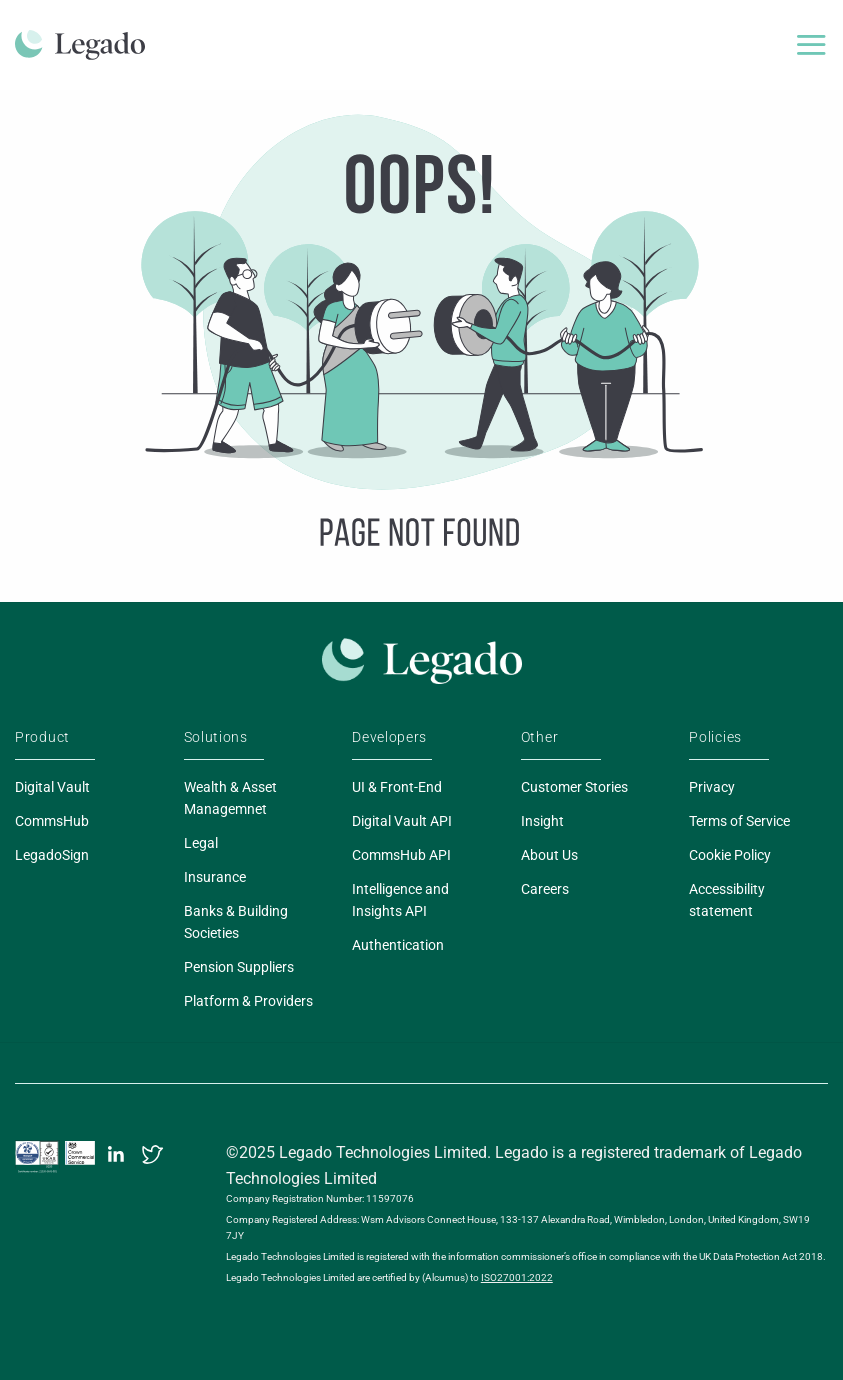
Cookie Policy (730, 855)
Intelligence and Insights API (400, 900)
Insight (542, 821)
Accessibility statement (727, 900)
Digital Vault (52, 787)
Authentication (398, 945)
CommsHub (52, 821)
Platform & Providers (248, 1001)
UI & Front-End (397, 787)
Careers (545, 889)
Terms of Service (739, 821)
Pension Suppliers (239, 967)
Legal (201, 843)
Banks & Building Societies (236, 922)
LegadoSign (52, 855)
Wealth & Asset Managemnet (230, 798)
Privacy (712, 787)
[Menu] (811, 44)
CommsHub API (401, 855)
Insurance (215, 877)
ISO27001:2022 (517, 1277)
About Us (549, 855)
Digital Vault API (402, 821)
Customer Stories (574, 787)
